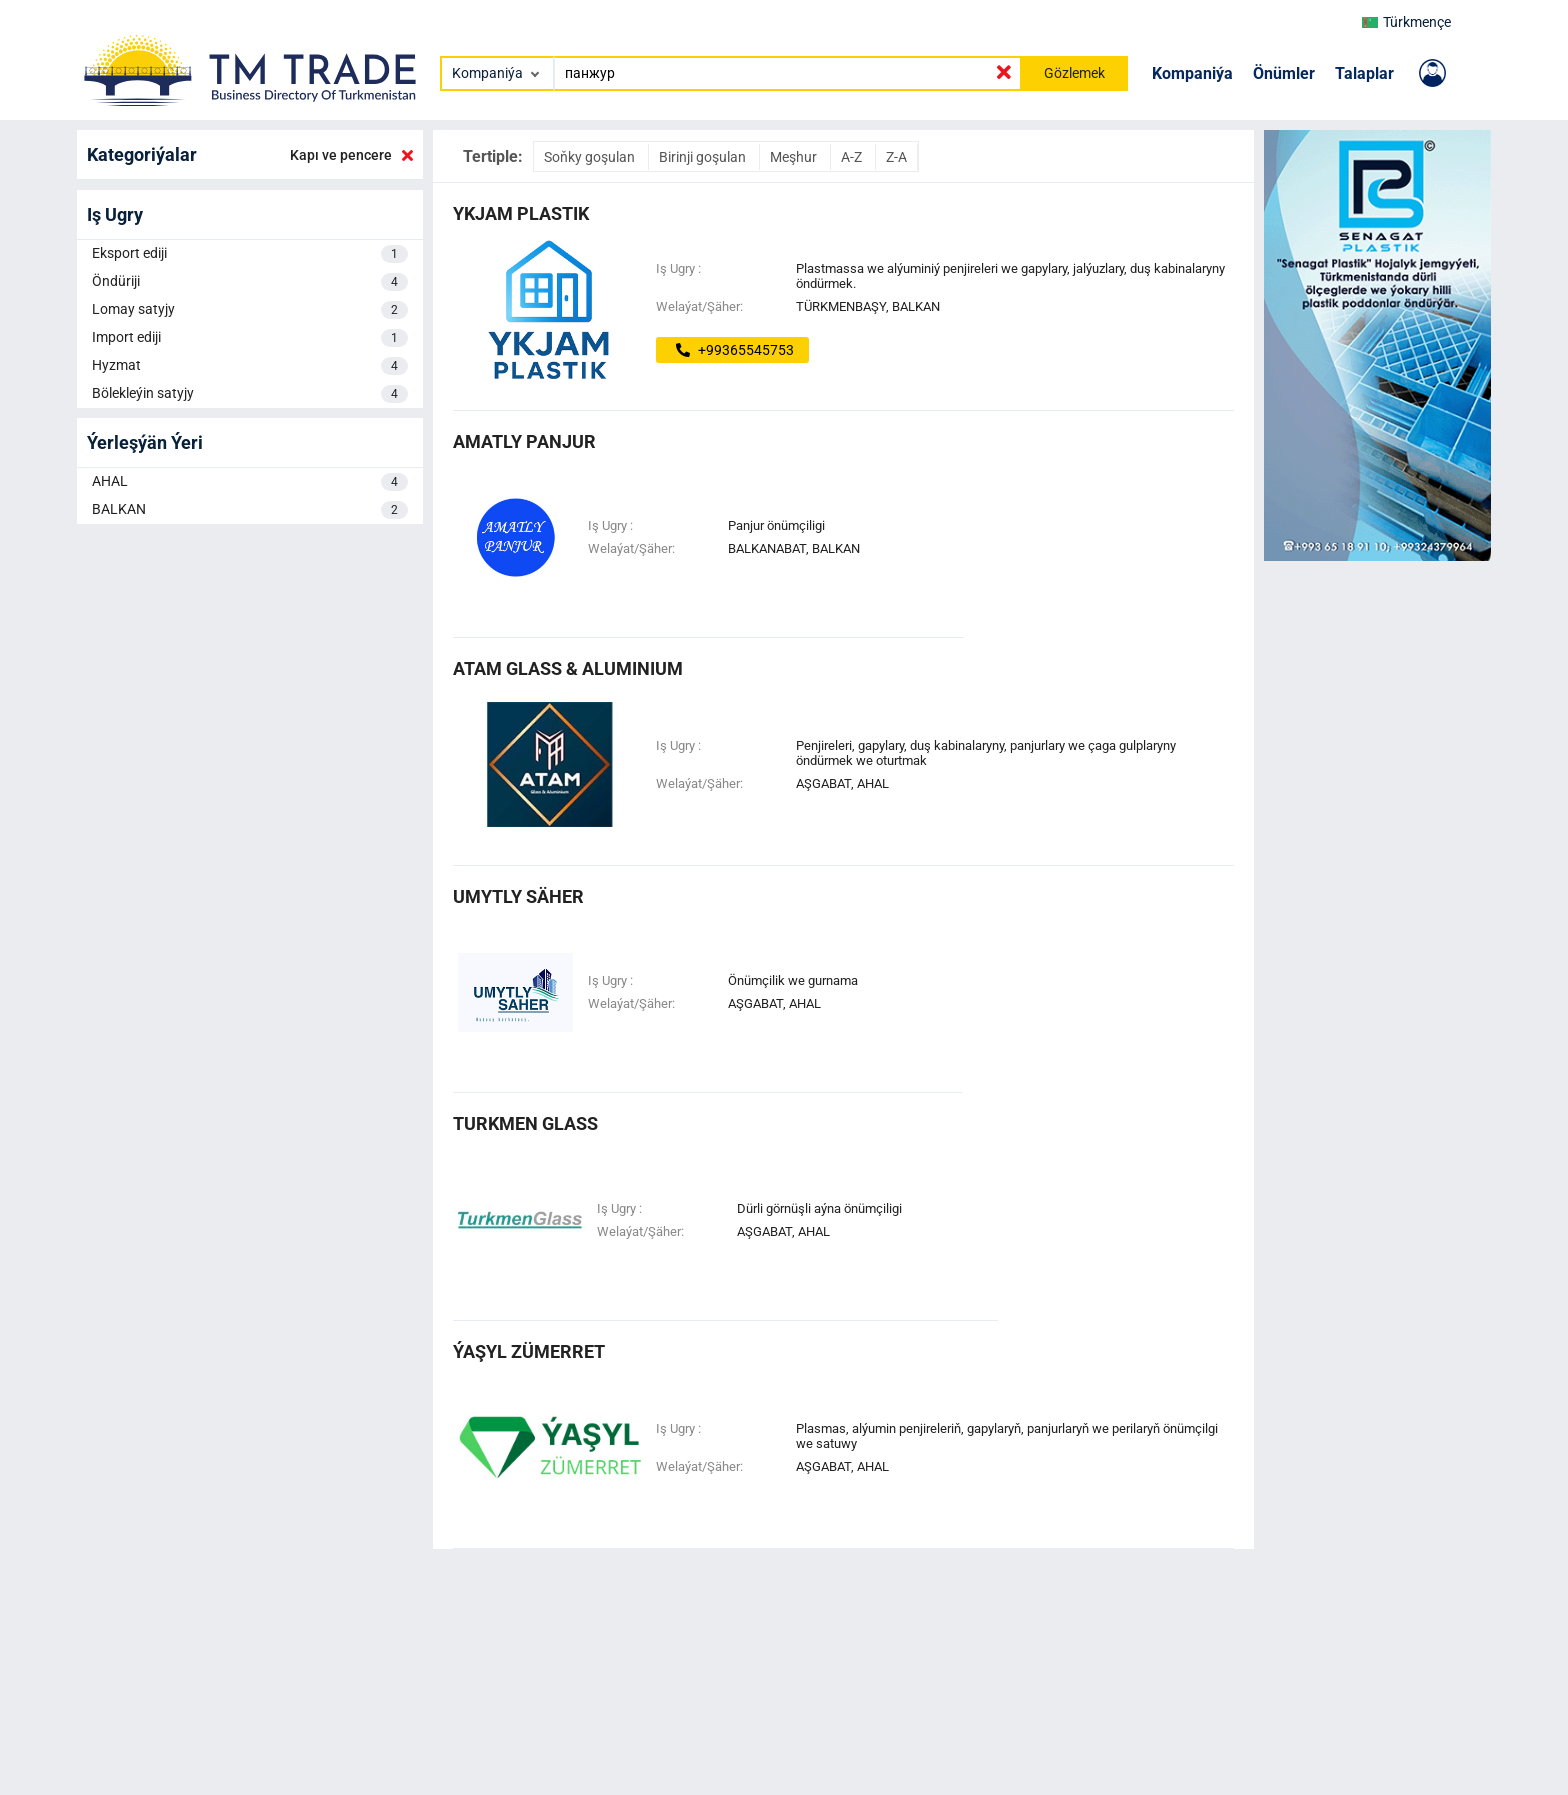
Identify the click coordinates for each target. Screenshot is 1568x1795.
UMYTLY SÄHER (518, 896)
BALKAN (250, 510)
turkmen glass (525, 1123)
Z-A (896, 157)
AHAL (250, 482)
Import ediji (250, 338)
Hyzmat (250, 366)
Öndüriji (250, 282)
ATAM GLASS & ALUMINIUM (568, 668)
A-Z (853, 157)
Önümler (1284, 73)
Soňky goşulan (591, 157)
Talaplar (1364, 73)
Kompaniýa (1192, 73)
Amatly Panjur (524, 441)
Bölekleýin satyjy (250, 394)
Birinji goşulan (704, 157)
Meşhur (795, 157)
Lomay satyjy (250, 310)
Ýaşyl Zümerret (529, 1351)
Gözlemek (1074, 73)
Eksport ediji (250, 254)
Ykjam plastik (521, 213)
